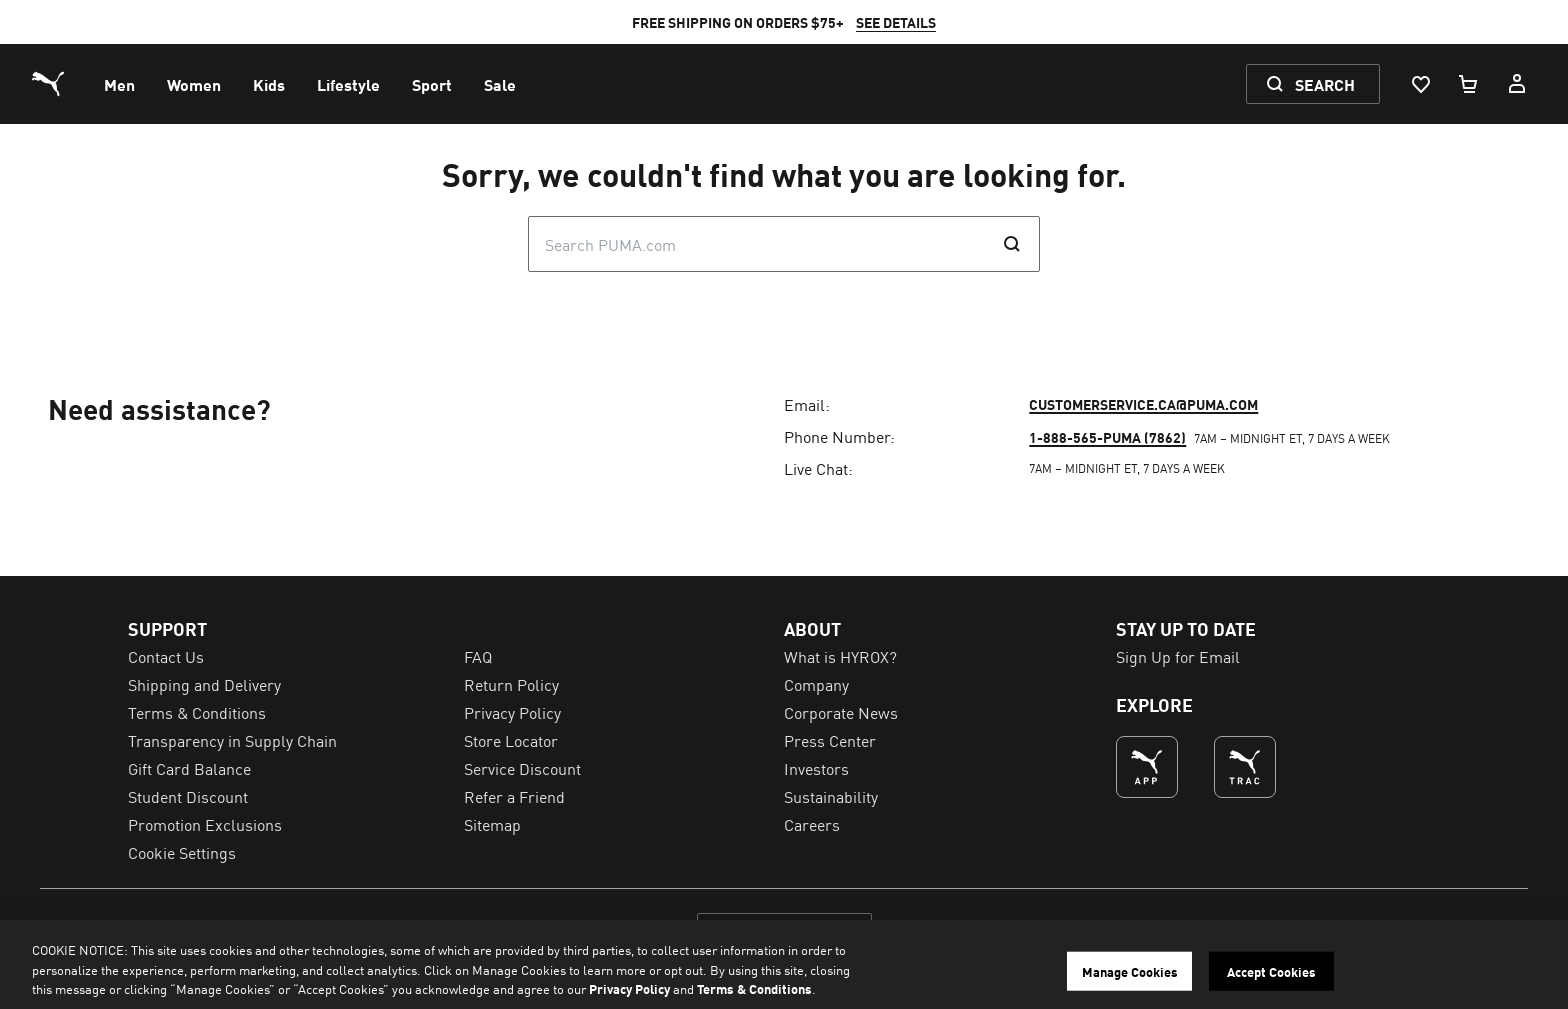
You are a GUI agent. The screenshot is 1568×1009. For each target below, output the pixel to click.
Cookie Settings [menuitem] (182, 852)
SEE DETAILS (896, 22)
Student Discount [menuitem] (188, 796)
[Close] (1536, 962)
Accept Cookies (1271, 970)
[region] (784, 964)
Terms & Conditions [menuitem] (197, 712)
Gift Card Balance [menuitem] (189, 768)
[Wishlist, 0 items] (1420, 84)
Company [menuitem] (816, 684)
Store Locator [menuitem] (511, 740)
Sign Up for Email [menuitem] (1178, 656)
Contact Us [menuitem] (166, 656)
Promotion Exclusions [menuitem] (205, 824)
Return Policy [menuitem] (511, 684)
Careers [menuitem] (812, 824)
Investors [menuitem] (816, 768)
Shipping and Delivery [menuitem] (204, 684)
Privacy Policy (629, 988)
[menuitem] (119, 84)
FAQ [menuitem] (478, 656)
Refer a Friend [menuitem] (514, 796)
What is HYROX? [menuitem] (840, 656)
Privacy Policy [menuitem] (512, 712)
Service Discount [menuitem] (522, 768)
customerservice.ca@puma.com (1143, 404)
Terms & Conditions (754, 988)
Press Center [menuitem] (830, 740)
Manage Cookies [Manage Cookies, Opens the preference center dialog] (1130, 970)
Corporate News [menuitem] (841, 712)
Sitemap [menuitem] (492, 824)
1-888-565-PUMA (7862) (1107, 437)
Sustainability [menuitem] (831, 796)
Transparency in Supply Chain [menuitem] (232, 740)
